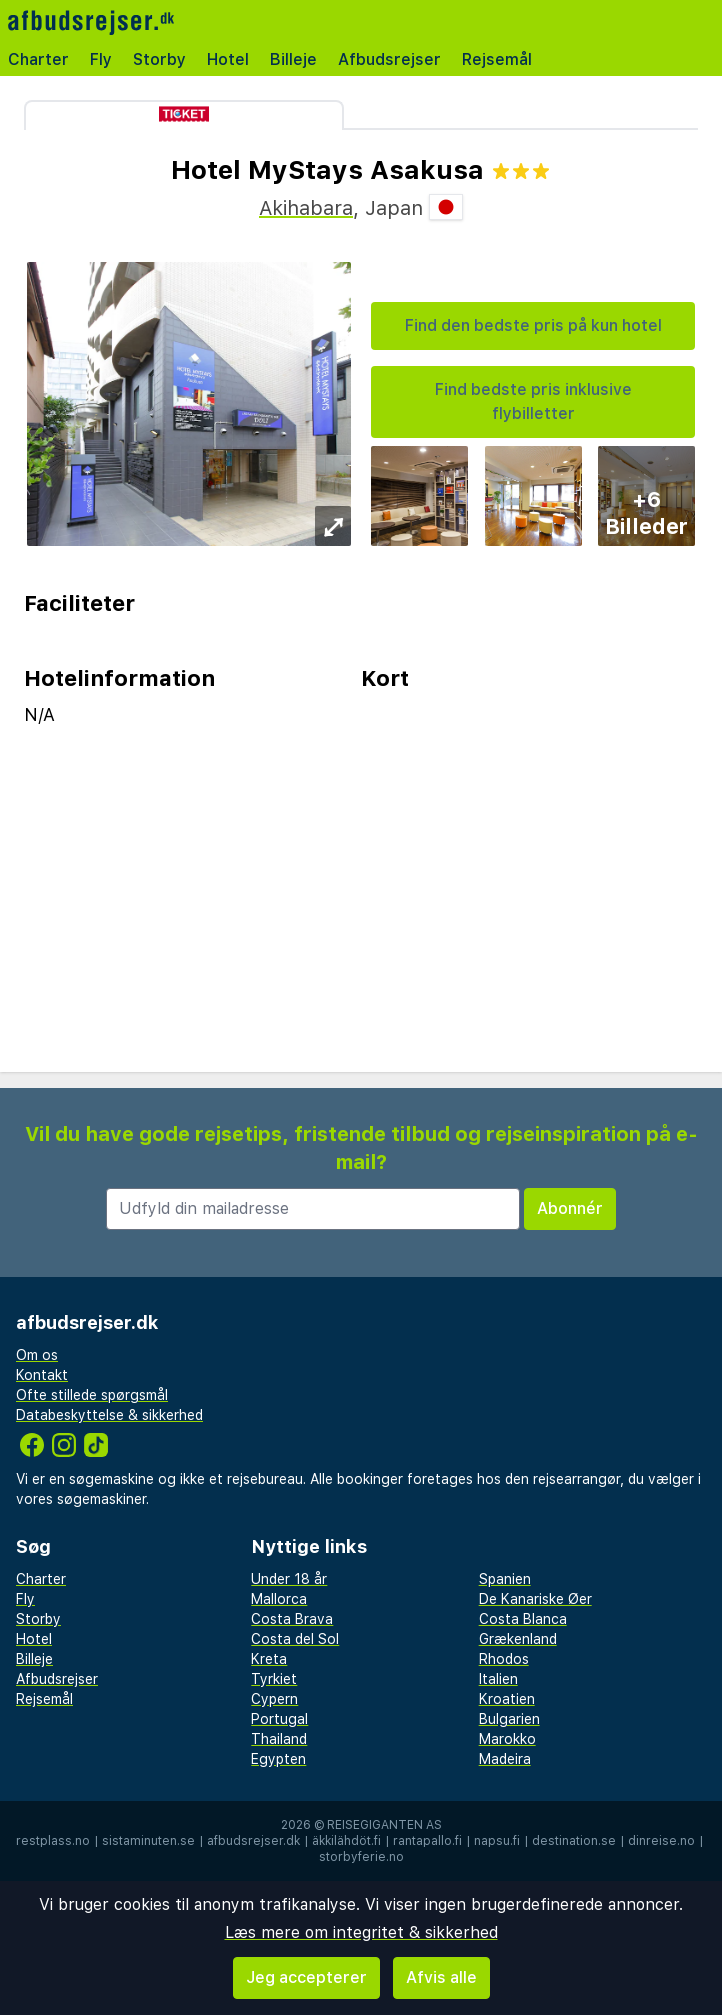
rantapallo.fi (427, 1841)
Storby (159, 59)
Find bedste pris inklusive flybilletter (533, 401)
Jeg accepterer (306, 1977)
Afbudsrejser (389, 59)
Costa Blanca (523, 1619)
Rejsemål (497, 59)
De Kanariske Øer (535, 1599)
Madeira (505, 1759)
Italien (498, 1679)
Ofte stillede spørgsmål (92, 1395)
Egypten (278, 1759)
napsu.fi (497, 1841)
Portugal (279, 1719)
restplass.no (53, 1841)
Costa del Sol (295, 1639)
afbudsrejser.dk (253, 1841)
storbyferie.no (361, 1857)
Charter (38, 59)
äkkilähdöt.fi (346, 1841)
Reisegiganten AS (384, 1825)
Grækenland (518, 1639)
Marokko (507, 1739)
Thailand (279, 1739)
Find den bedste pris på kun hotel (533, 325)
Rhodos (504, 1659)
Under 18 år (289, 1579)
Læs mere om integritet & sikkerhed (361, 1932)
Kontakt (42, 1375)
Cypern (274, 1699)
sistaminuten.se (148, 1841)
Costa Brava (292, 1619)
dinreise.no (661, 1841)
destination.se (574, 1841)
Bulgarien (509, 1719)
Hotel (228, 59)
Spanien (505, 1579)
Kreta (269, 1659)
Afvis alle (441, 1977)
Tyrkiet (274, 1679)
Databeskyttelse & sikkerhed (109, 1415)
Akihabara (306, 208)
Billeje (293, 59)
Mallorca (279, 1599)
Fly (101, 59)
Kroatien (507, 1699)
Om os (37, 1355)
